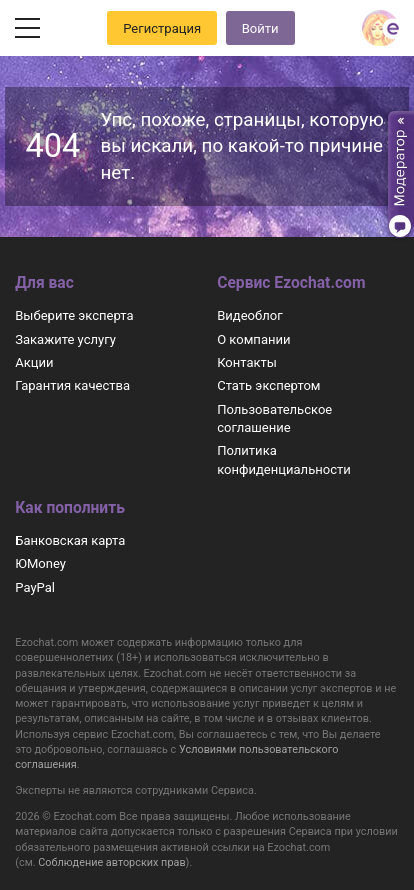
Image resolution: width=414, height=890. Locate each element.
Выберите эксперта (74, 315)
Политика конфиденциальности (284, 459)
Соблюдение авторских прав (111, 862)
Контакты (247, 362)
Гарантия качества (72, 385)
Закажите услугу (65, 339)
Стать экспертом (268, 385)
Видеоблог (250, 315)
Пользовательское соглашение (274, 418)
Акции (34, 362)
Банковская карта (70, 540)
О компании (253, 339)
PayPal (35, 587)
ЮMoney (40, 563)
